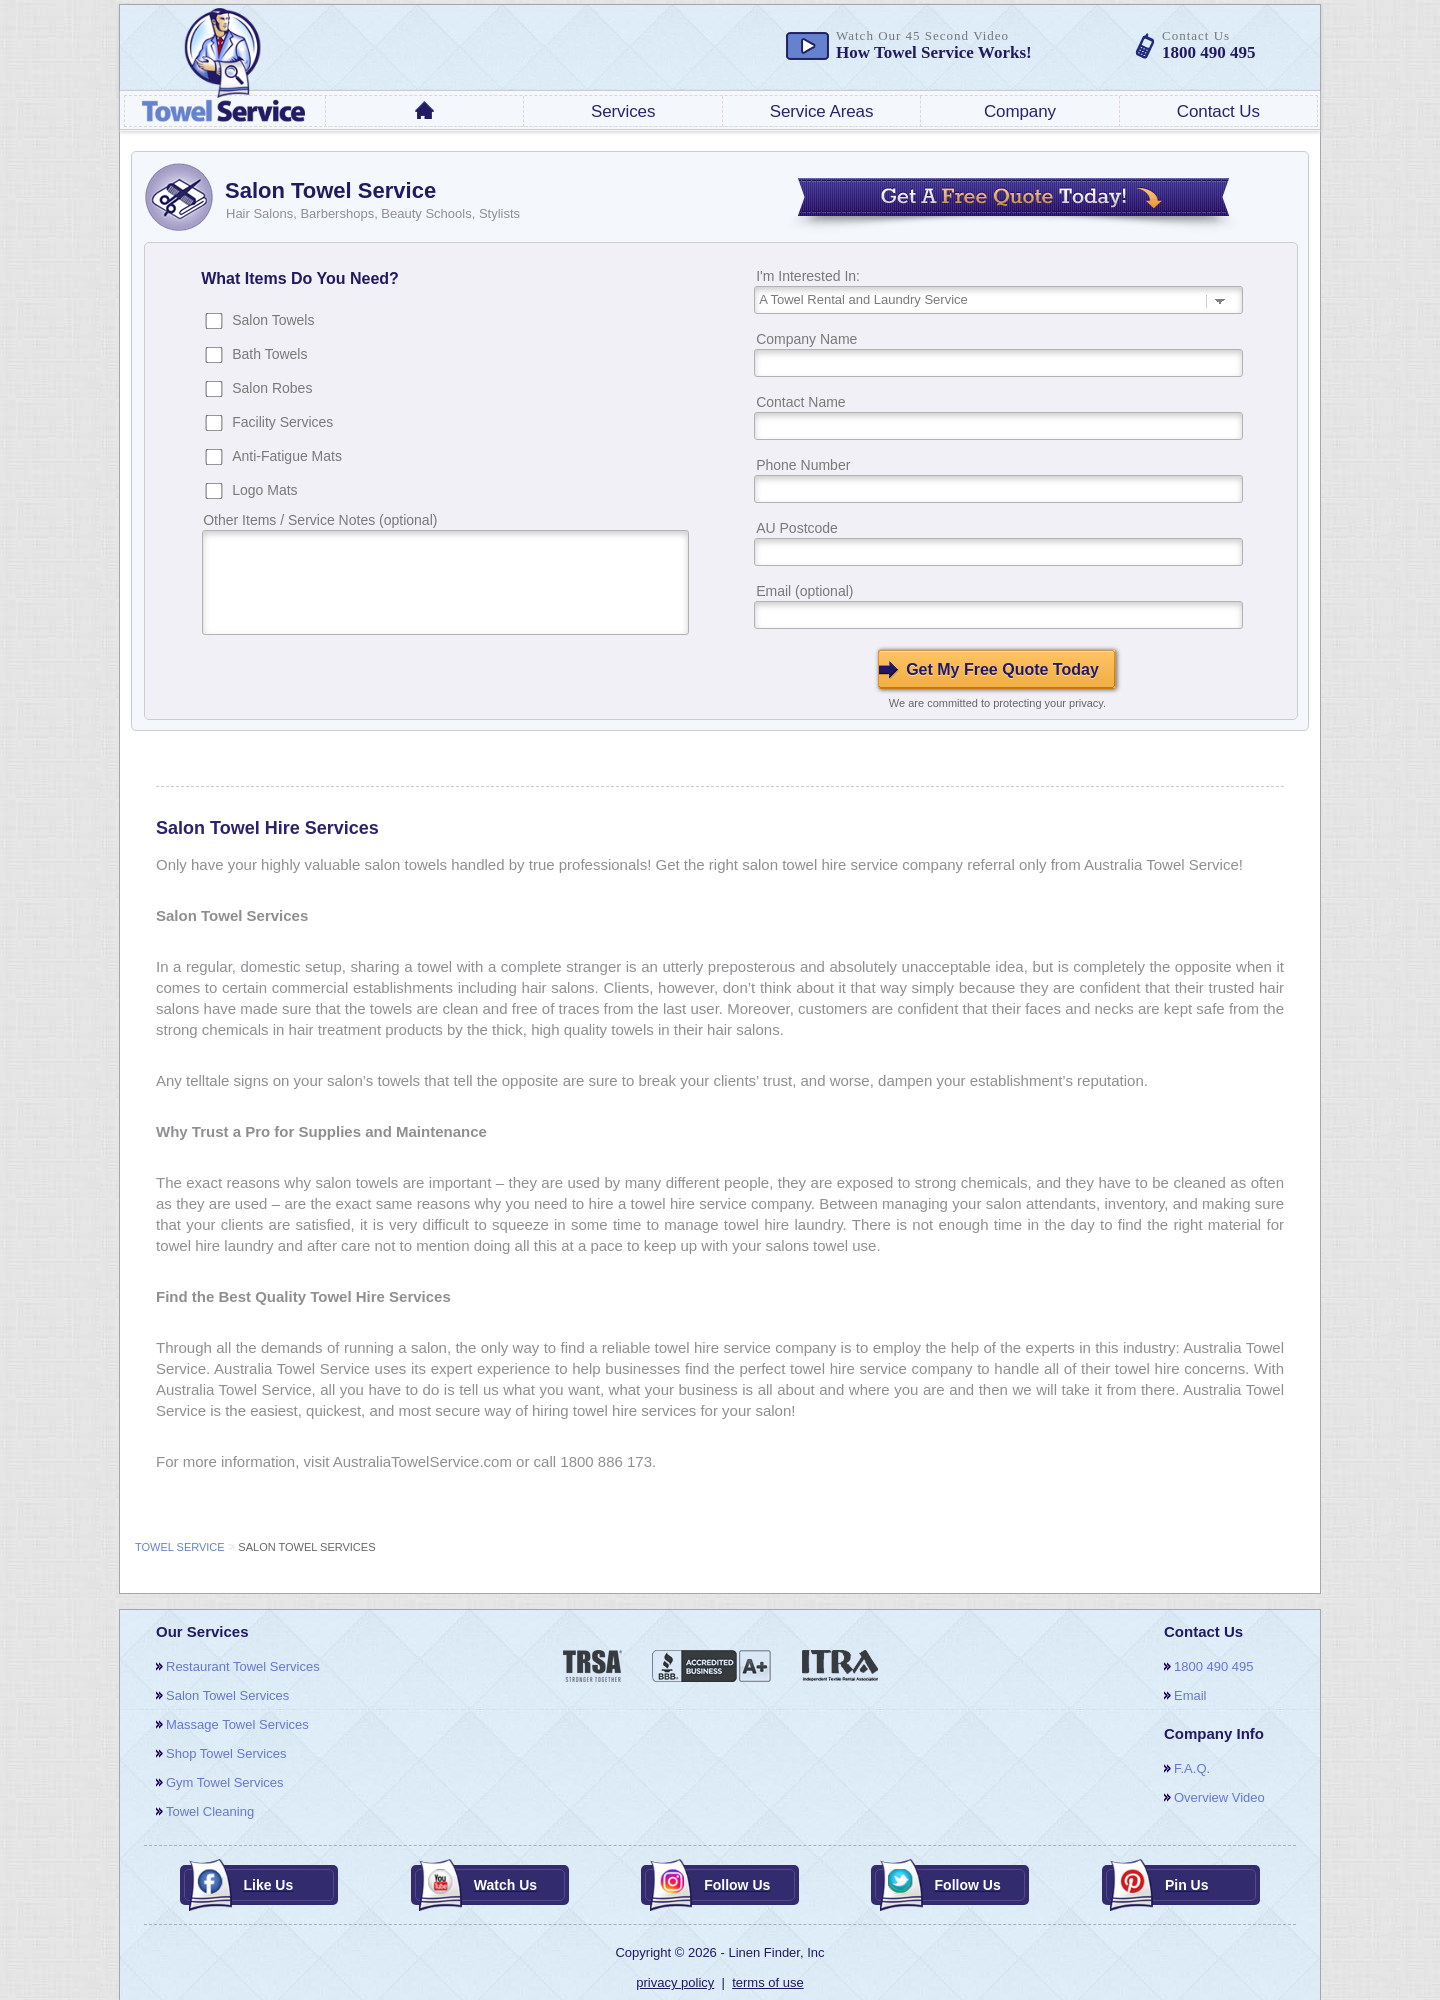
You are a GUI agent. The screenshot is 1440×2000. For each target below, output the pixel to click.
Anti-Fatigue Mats (287, 456)
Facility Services (282, 422)
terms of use (768, 1982)
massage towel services (237, 1724)
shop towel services (226, 1753)
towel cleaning (210, 1811)
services (623, 111)
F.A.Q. (1192, 1768)
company (1020, 111)
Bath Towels (269, 354)
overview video (1219, 1797)
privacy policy (675, 1982)
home (425, 110)
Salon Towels (273, 320)
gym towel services (225, 1782)
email (1190, 1695)
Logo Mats (264, 490)
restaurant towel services (243, 1666)
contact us (1218, 111)
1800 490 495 (1214, 1666)
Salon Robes (272, 388)
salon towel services (227, 1695)
